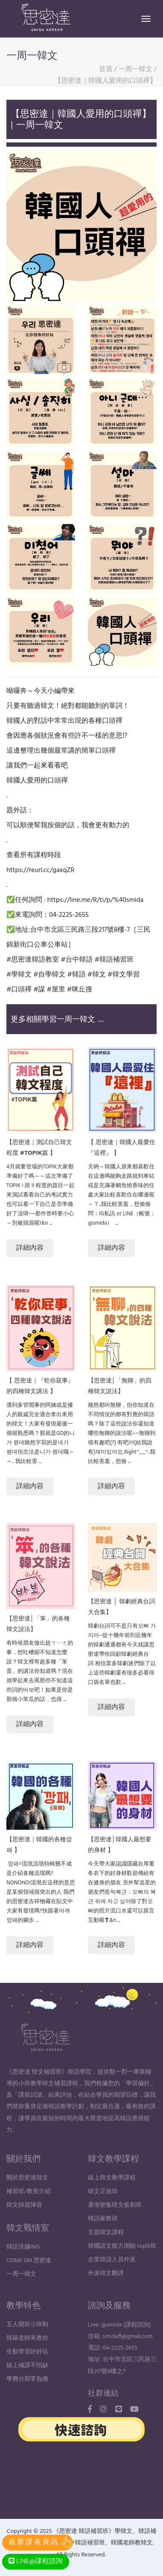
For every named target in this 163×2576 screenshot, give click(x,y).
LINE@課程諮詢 (36, 2561)
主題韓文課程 (106, 2250)
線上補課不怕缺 (27, 2383)
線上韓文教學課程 (112, 2195)
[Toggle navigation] (146, 19)
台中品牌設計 (81, 2475)
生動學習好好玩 (27, 2369)
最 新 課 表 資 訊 (33, 2542)
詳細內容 (30, 1248)
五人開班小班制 (27, 2342)
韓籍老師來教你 (27, 2356)
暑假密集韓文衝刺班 (115, 2223)
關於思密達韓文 (27, 2195)
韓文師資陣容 (24, 2223)
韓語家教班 (103, 2236)
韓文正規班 (103, 2209)
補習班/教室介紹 (28, 2209)
